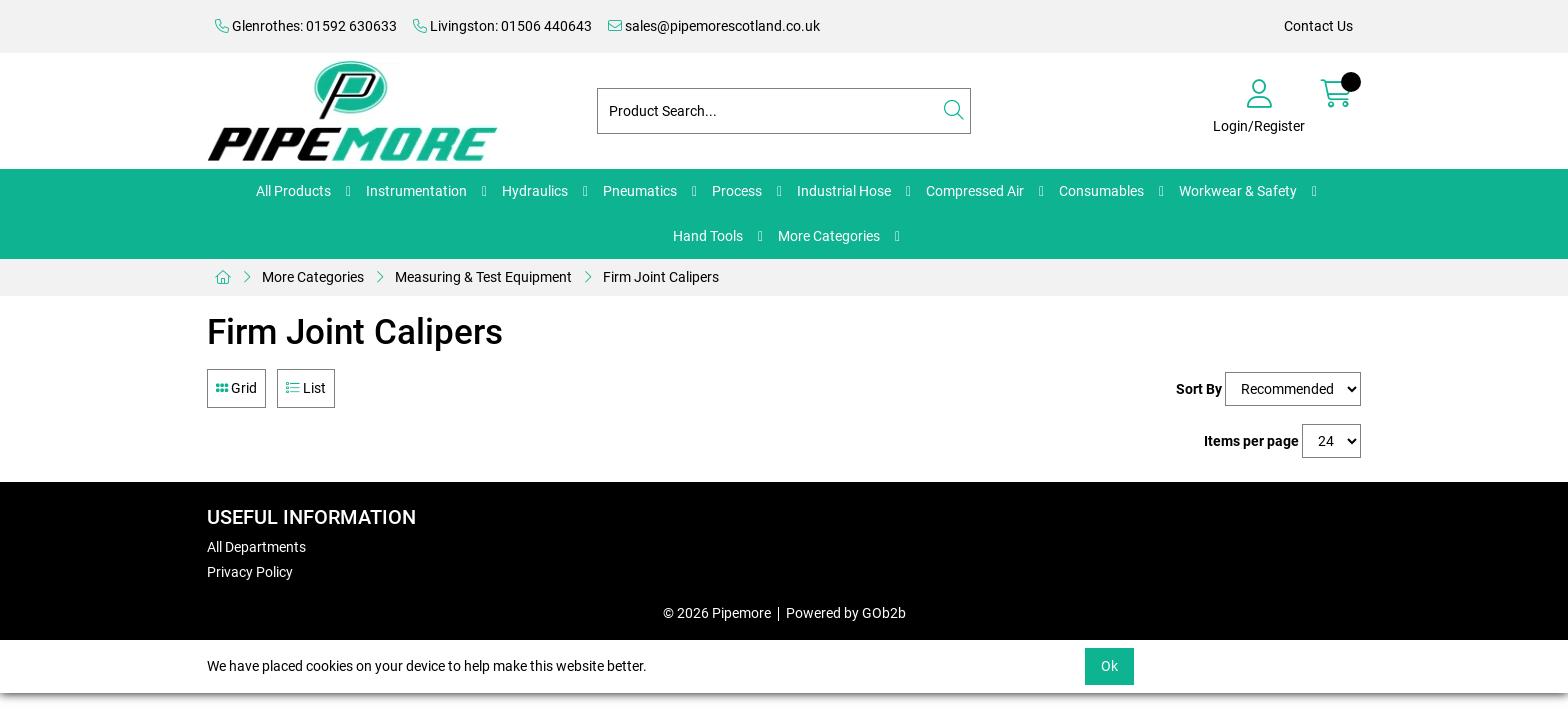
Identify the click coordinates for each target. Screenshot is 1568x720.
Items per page (1251, 441)
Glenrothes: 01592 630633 (306, 26)
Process (737, 191)
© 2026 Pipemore (717, 613)
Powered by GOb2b (846, 613)
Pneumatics (640, 191)
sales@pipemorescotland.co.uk (714, 26)
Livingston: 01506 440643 (502, 26)
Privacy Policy (250, 572)
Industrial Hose (844, 191)
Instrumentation (416, 191)
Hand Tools (708, 236)
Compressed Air (975, 191)
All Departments (256, 547)
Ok (1109, 666)
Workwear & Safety (1238, 191)
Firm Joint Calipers (661, 277)
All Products (293, 191)
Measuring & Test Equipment (483, 277)
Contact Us (1318, 26)
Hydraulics (535, 191)
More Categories (829, 236)
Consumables (1101, 191)
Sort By (1199, 389)
